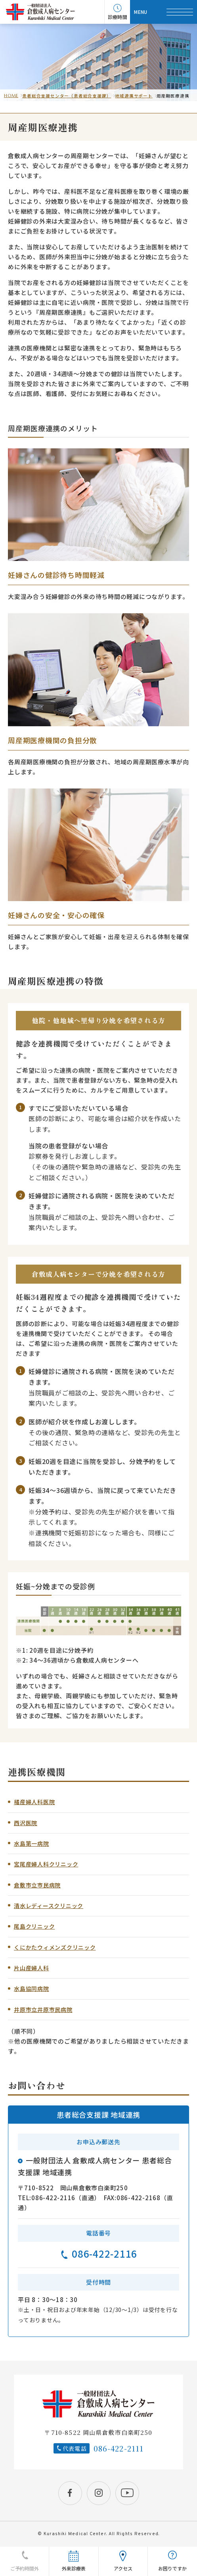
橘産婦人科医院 (34, 1802)
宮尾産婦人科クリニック (46, 1864)
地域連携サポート (133, 96)
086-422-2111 (119, 2448)
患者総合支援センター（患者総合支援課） (66, 96)
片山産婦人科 (31, 1968)
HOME (11, 95)
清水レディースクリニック (48, 1906)
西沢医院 (25, 1823)
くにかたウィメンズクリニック (55, 1947)
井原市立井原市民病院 (43, 2009)
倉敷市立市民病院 (37, 1885)
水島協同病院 (31, 1988)
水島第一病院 (31, 1843)
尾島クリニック (34, 1926)
